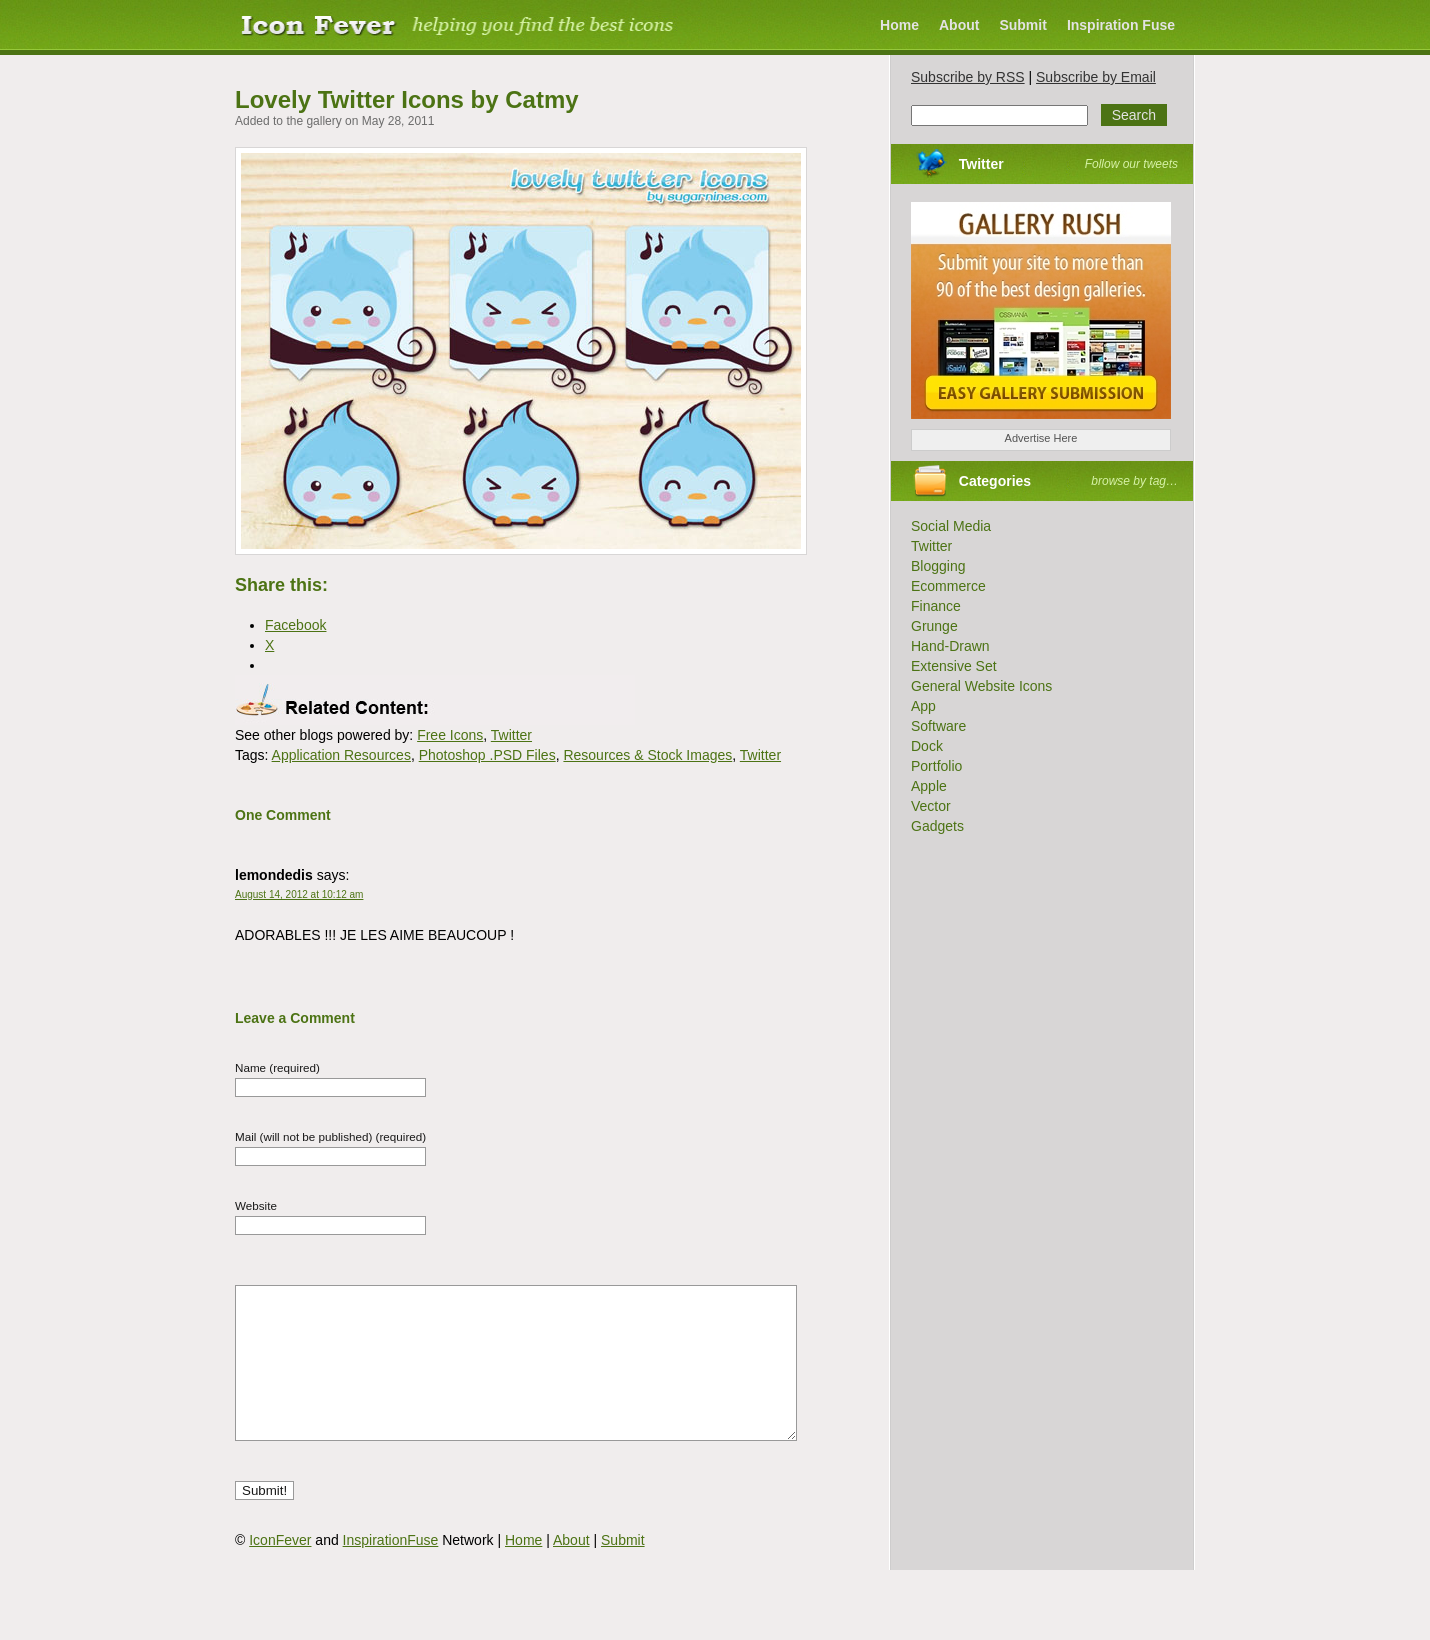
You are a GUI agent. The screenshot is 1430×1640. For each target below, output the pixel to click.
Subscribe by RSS (968, 77)
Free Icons (450, 735)
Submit (1022, 25)
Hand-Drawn (950, 646)
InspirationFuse (391, 1570)
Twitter (511, 735)
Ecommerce (948, 586)
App (923, 706)
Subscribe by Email (1096, 77)
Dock (927, 746)
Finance (936, 606)
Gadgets (937, 826)
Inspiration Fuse (1121, 25)
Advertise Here (1041, 438)
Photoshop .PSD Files (487, 755)
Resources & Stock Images (647, 755)
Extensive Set (954, 666)
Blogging (938, 566)
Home (899, 25)
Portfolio (936, 766)
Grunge (934, 626)
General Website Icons (981, 686)
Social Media (951, 526)
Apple (929, 786)
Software (938, 726)
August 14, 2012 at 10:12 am (299, 894)
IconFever (280, 1570)
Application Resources (341, 755)
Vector (931, 806)
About (959, 25)
